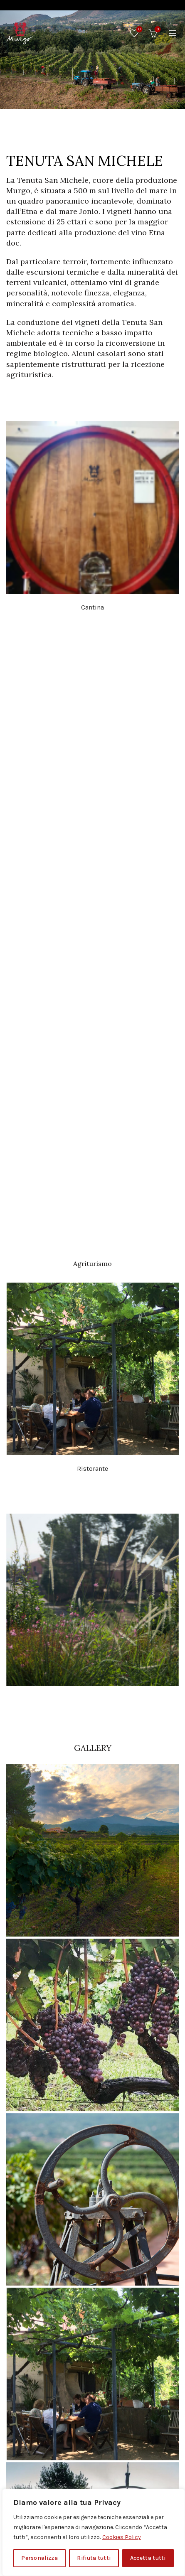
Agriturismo (92, 1263)
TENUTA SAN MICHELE (84, 161)
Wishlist (138, 29)
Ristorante (92, 1468)
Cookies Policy (121, 2537)
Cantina (92, 607)
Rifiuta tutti (94, 2557)
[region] (93, 2532)
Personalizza (39, 2557)
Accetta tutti (148, 2557)
